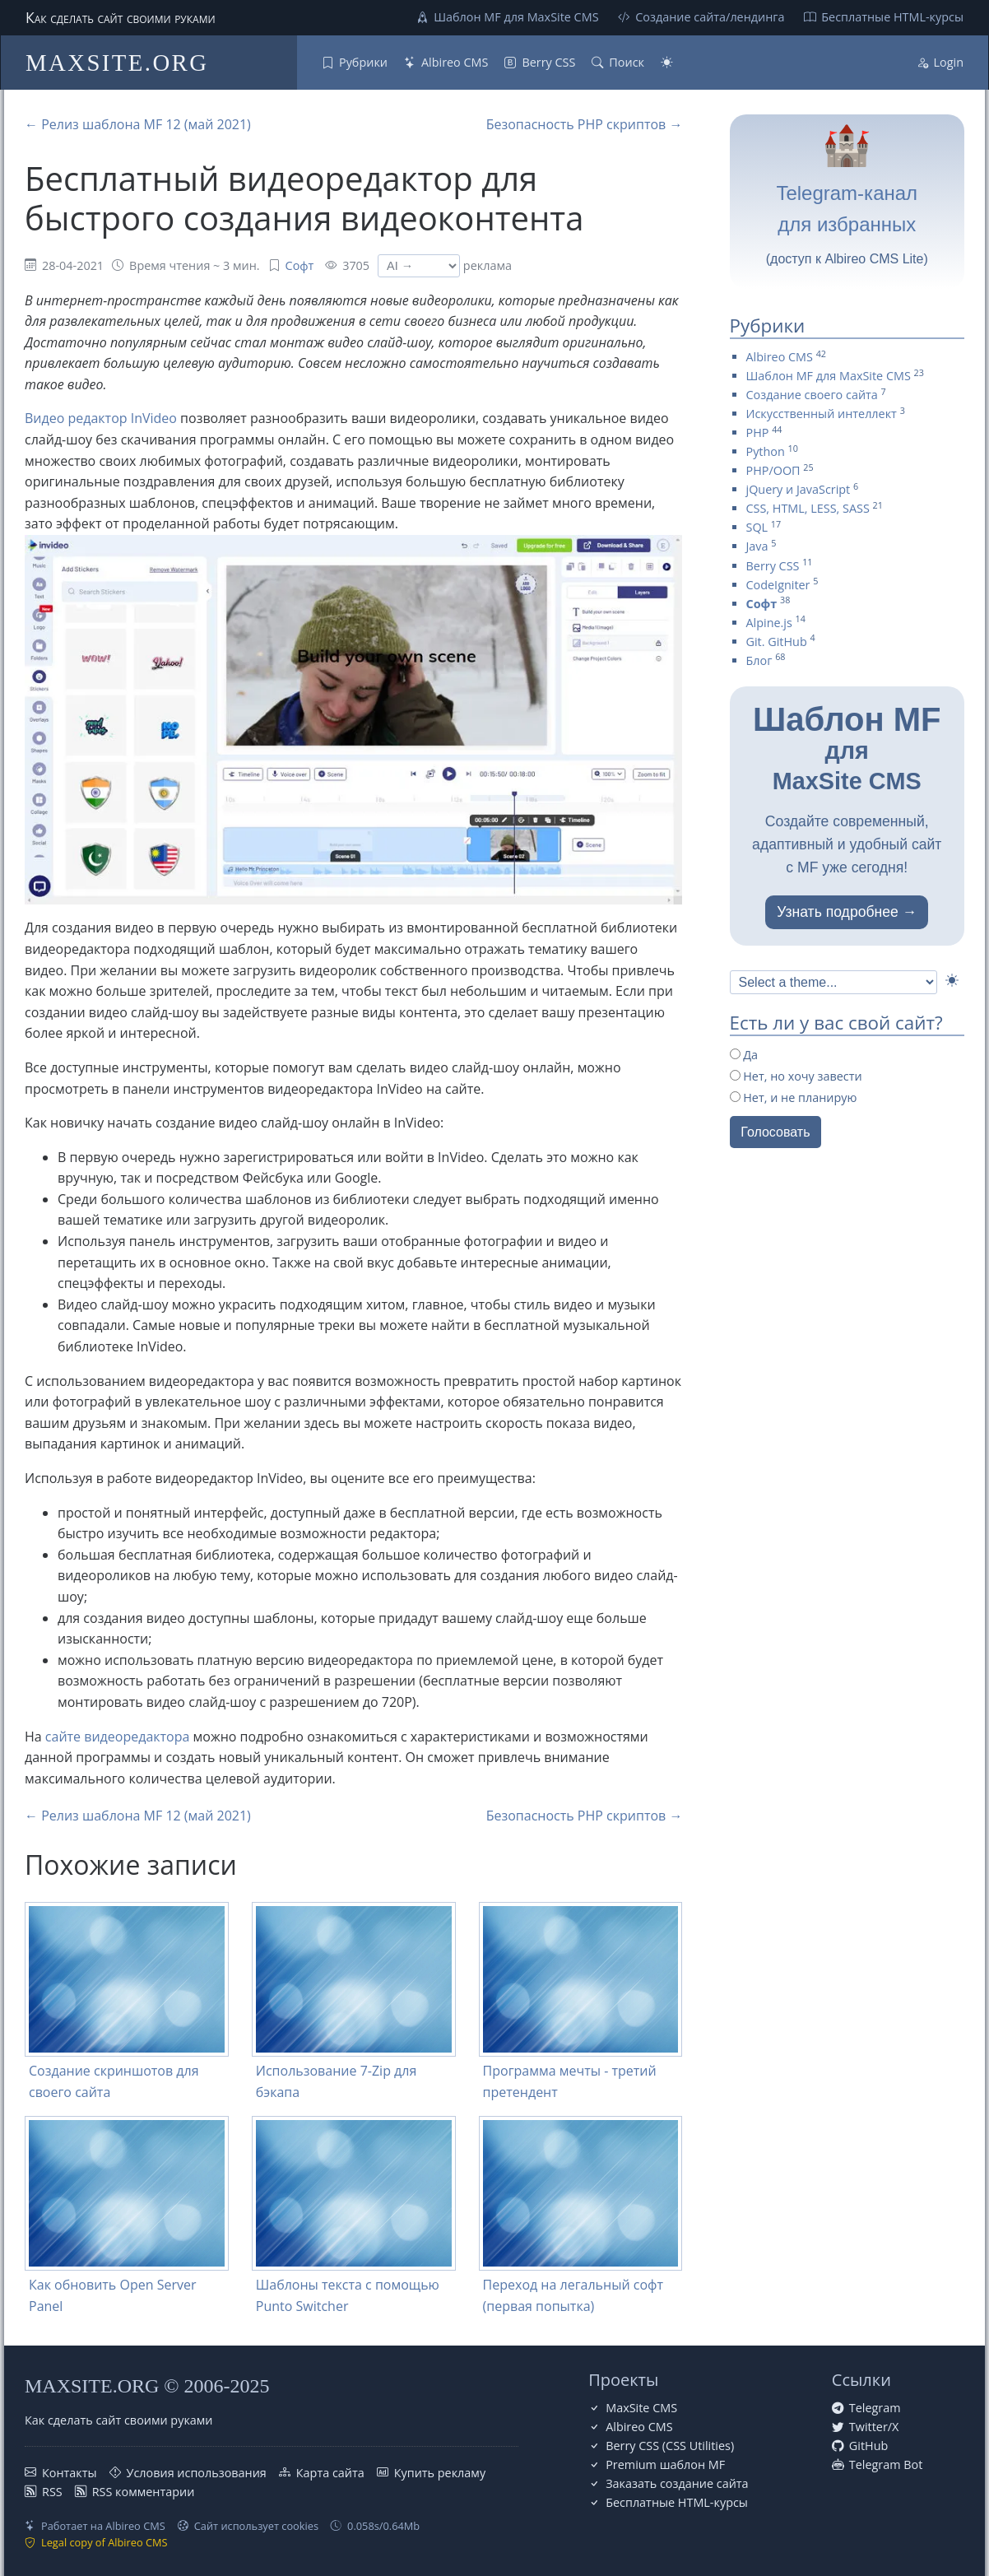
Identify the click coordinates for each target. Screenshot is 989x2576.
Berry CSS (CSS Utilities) (670, 2445)
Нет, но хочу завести (796, 1076)
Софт (300, 265)
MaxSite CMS (641, 2408)
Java (757, 546)
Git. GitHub (776, 641)
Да (744, 1054)
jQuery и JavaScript (798, 489)
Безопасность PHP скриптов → (584, 124)
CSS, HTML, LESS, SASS (808, 508)
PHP (757, 432)
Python (765, 451)
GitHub (868, 2445)
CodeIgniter (778, 585)
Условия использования (197, 2473)
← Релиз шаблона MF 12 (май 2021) (138, 124)
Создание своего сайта (812, 394)
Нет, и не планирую (793, 1097)
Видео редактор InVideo (101, 418)
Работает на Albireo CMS (103, 2525)
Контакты (69, 2473)
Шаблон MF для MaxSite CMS (516, 17)
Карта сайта (330, 2473)
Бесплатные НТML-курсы (892, 17)
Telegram (875, 2408)
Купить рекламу (439, 2473)
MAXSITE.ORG (117, 62)
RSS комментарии (143, 2491)
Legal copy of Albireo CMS (104, 2542)
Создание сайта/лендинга (709, 17)
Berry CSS (548, 62)
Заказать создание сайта (677, 2483)
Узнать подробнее (837, 912)
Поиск (626, 62)
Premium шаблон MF (665, 2464)
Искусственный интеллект (821, 413)
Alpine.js (769, 622)
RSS (52, 2491)
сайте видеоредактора (117, 1736)
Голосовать (775, 1132)
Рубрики (363, 62)
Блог (759, 660)
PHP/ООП (773, 470)
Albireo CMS (454, 62)
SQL (757, 527)
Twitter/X (874, 2426)
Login (948, 62)
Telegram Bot (886, 2464)
